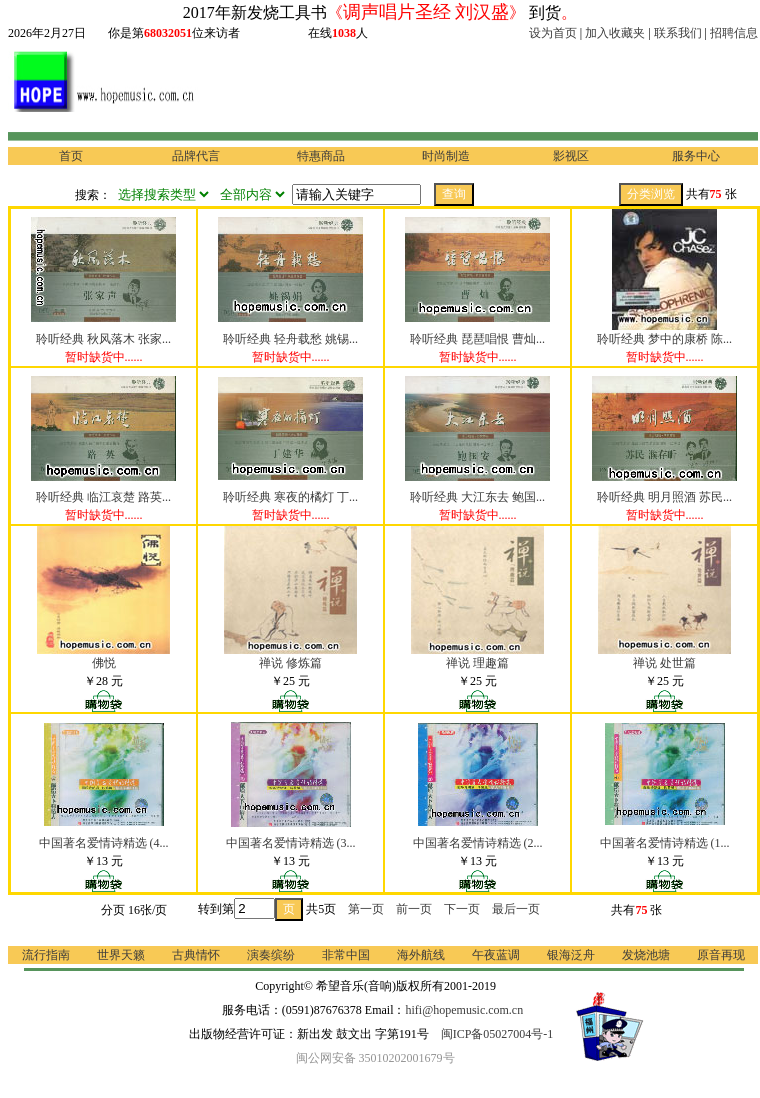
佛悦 (104, 663)
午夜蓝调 (496, 955)
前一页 (414, 909)
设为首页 (553, 33)
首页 (71, 156)
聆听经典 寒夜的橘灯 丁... (290, 497)
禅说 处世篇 (664, 663)
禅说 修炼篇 (290, 663)
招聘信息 (734, 33)
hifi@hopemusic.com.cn (465, 1010)
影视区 (571, 156)
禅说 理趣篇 (477, 663)
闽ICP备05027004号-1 (497, 1034)
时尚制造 (446, 156)
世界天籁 (121, 955)
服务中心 (696, 156)
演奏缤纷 (271, 955)
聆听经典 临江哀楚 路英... (103, 497)
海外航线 (421, 955)
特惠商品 (321, 156)
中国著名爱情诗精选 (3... (291, 843)
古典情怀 (196, 955)
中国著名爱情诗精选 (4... (104, 843)
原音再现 (721, 955)
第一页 (366, 909)
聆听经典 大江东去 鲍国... (477, 497)
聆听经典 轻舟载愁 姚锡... (290, 339)
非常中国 (346, 955)
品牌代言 (196, 156)
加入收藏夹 (615, 33)
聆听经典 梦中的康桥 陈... (664, 339)
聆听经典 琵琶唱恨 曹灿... (477, 339)
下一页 (462, 909)
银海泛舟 (571, 955)
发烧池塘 (646, 955)
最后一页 (516, 909)
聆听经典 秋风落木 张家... (103, 339)
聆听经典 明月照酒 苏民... (664, 497)
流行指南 (46, 955)
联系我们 (678, 33)
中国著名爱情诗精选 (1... (665, 843)
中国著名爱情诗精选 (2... (478, 843)
